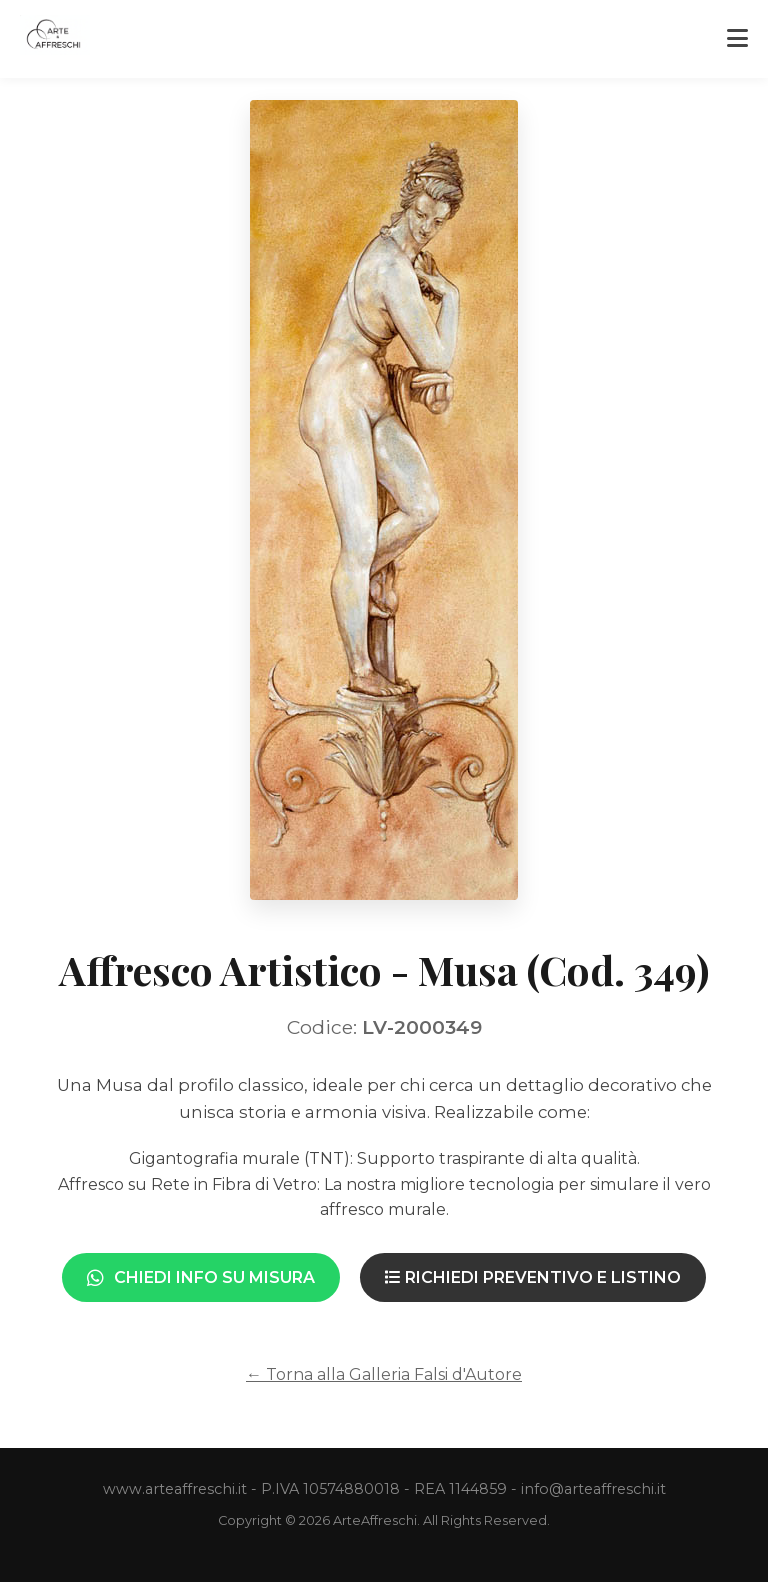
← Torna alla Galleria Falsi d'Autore (384, 1374)
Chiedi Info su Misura (201, 1277)
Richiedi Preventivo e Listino (533, 1277)
